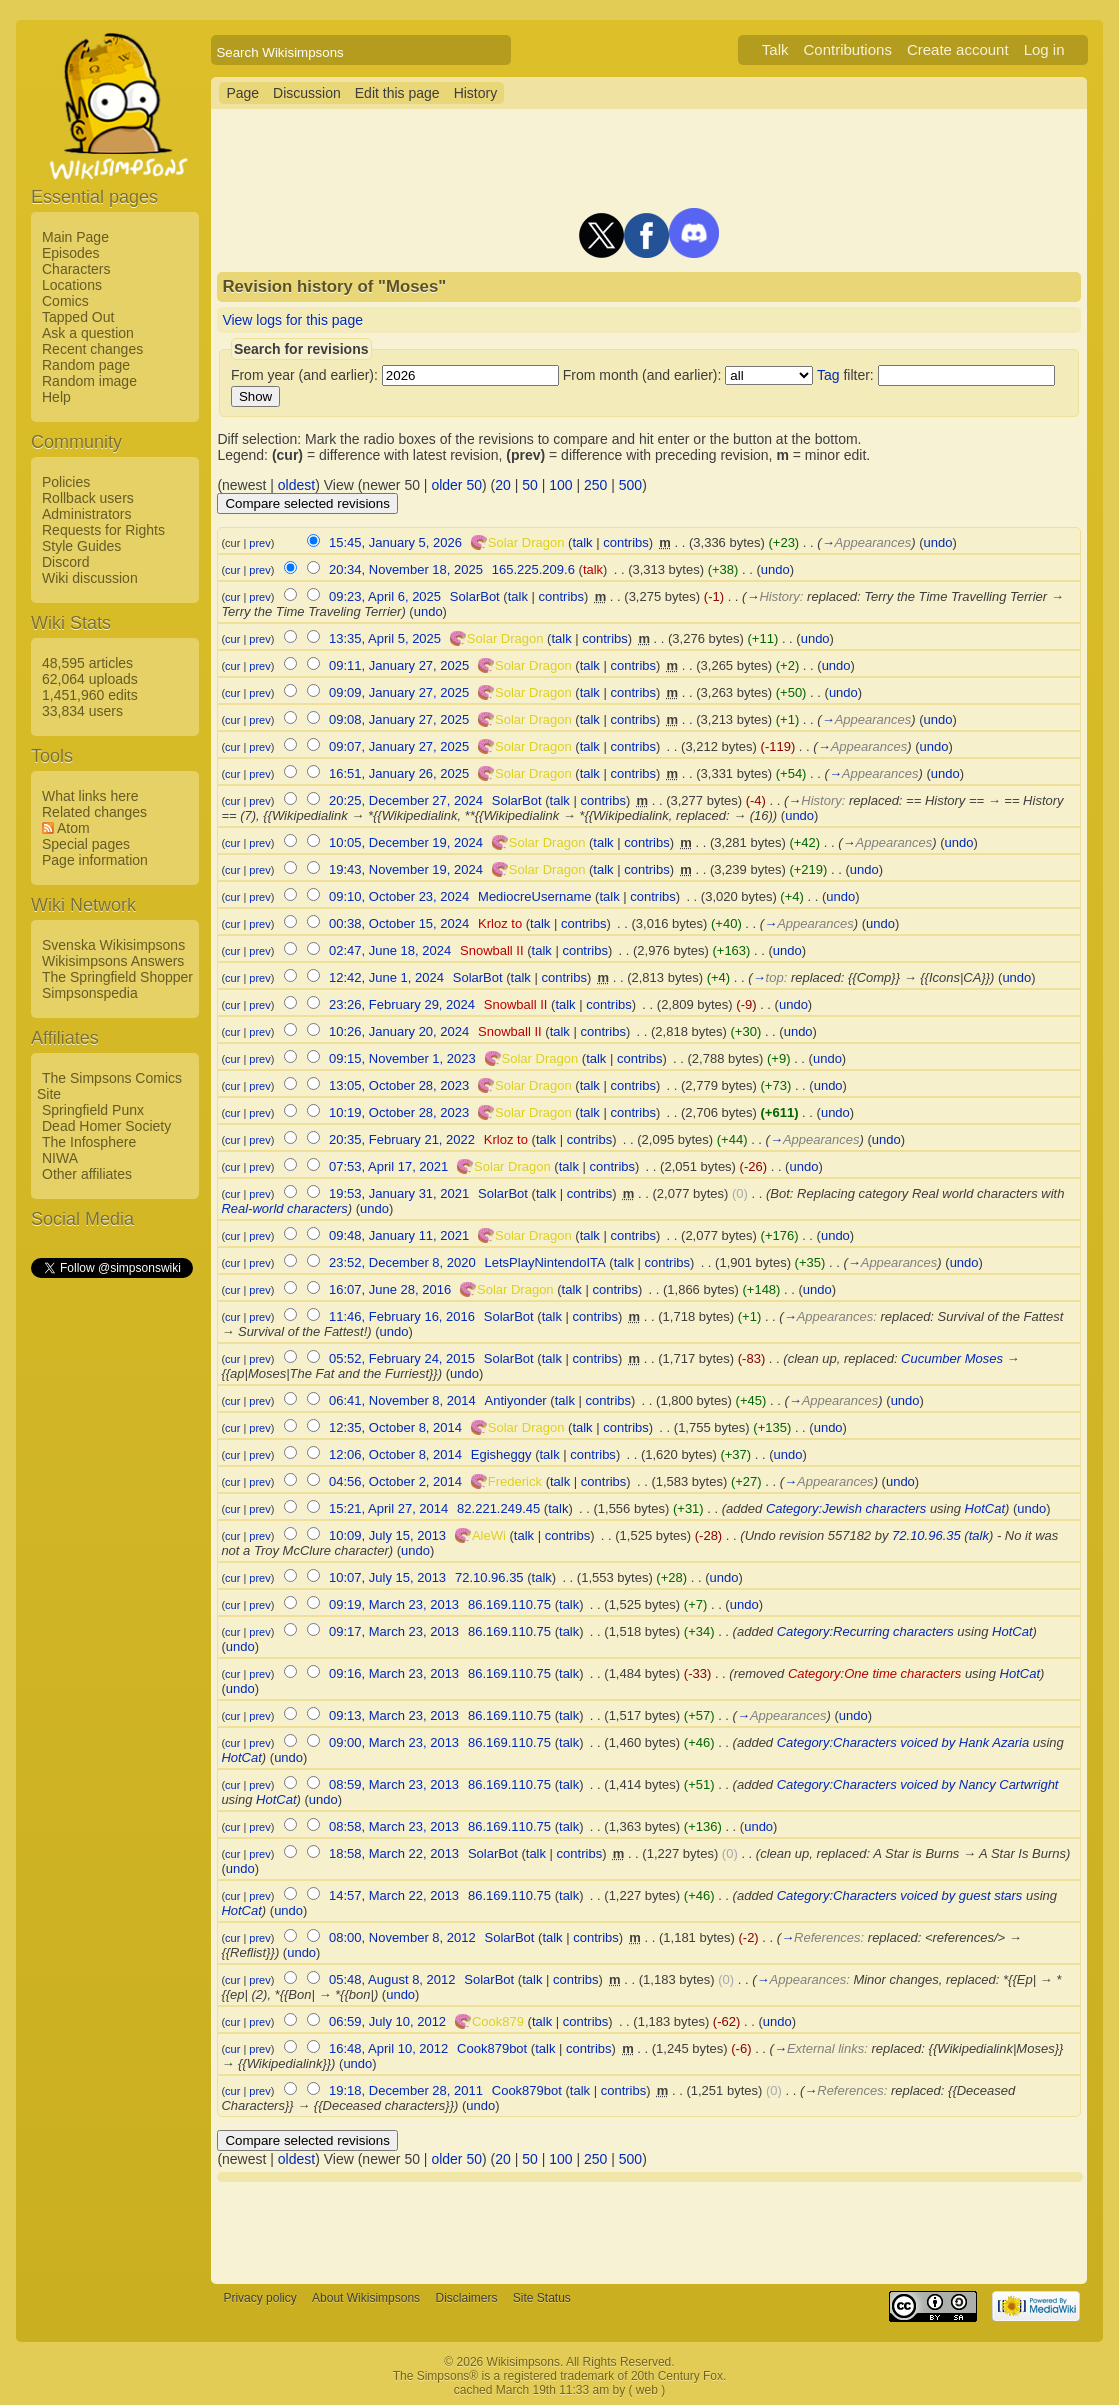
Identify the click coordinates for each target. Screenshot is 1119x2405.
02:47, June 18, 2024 (390, 950)
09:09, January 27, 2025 (399, 692)
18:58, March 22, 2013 (394, 1853)
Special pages (86, 844)
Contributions (848, 49)
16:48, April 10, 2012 (388, 2048)
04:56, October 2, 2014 (395, 1481)
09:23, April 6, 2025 (385, 596)
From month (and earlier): (642, 375)
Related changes (94, 812)
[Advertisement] (111, 1581)
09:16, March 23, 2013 (394, 1673)
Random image (89, 381)
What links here (90, 796)
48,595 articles (87, 663)
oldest (296, 485)
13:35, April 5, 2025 (385, 638)
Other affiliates (87, 1174)
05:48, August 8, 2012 (392, 1979)
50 (530, 485)
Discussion (307, 93)
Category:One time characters (874, 1673)
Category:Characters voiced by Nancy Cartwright (918, 1784)
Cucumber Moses (952, 1358)
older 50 (456, 485)
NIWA (60, 1158)
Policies (66, 482)
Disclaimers (466, 2298)
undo (938, 542)
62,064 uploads (90, 679)
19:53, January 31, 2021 (399, 1193)
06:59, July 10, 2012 (387, 2021)
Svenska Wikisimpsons (113, 945)
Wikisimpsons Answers (113, 961)
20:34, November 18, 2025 (406, 569)
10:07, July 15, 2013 (387, 1577)
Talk (775, 49)
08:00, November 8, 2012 (402, 1937)
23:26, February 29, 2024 (402, 1004)
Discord (65, 562)
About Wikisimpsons (366, 2298)
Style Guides (81, 546)
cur (232, 570)
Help (56, 397)
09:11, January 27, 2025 (399, 665)
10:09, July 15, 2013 (387, 1535)
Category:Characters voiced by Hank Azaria (903, 1742)
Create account (958, 49)
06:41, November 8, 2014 (402, 1400)
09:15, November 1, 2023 (402, 1058)
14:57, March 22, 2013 (394, 1895)
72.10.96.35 (926, 1535)
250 (595, 485)
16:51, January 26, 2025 (399, 773)
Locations (72, 285)
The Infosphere (89, 1142)
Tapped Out (78, 317)
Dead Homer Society (106, 1126)
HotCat (985, 1508)
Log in (1044, 49)
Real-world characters (284, 1208)
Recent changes (92, 349)
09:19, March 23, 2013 (394, 1604)
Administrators (86, 514)
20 (503, 485)
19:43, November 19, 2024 (406, 869)
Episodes (71, 253)
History (476, 93)
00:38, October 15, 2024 (399, 923)
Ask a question (88, 333)
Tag (828, 375)
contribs (626, 542)
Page (242, 93)
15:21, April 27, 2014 (388, 1508)
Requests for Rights (103, 530)
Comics (65, 301)
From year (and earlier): (304, 375)
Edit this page (397, 93)
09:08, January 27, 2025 (399, 719)
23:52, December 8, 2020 (402, 1262)
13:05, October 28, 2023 (399, 1085)
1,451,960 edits (90, 695)
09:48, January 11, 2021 (399, 1235)
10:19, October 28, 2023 (399, 1112)
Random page (86, 365)
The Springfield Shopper (117, 977)
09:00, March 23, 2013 (394, 1742)
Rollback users (88, 498)
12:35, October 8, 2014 (395, 1427)
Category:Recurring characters (865, 1631)
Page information (95, 860)
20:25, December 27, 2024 (406, 800)
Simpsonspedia (90, 993)
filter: (845, 375)
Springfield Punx (93, 1110)
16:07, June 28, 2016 (390, 1289)
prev (259, 543)
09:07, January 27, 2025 (399, 746)
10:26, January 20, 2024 (399, 1031)
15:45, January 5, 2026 (395, 542)
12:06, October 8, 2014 (395, 1454)
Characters (76, 269)
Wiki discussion (90, 578)
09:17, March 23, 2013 (394, 1631)
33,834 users (82, 711)
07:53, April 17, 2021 (388, 1166)
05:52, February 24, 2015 (402, 1358)
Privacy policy (259, 2298)
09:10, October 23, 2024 (399, 896)
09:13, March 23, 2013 (394, 1715)
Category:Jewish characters (846, 1508)
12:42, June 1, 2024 (386, 977)
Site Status (542, 2298)
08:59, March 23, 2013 (394, 1784)
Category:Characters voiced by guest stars (900, 1895)
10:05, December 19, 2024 (406, 842)
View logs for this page (292, 320)
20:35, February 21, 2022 (402, 1139)
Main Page (75, 237)
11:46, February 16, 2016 (402, 1316)
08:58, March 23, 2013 (394, 1826)
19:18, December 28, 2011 (406, 2090)
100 (560, 485)
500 (630, 485)
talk (582, 542)
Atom (73, 828)
